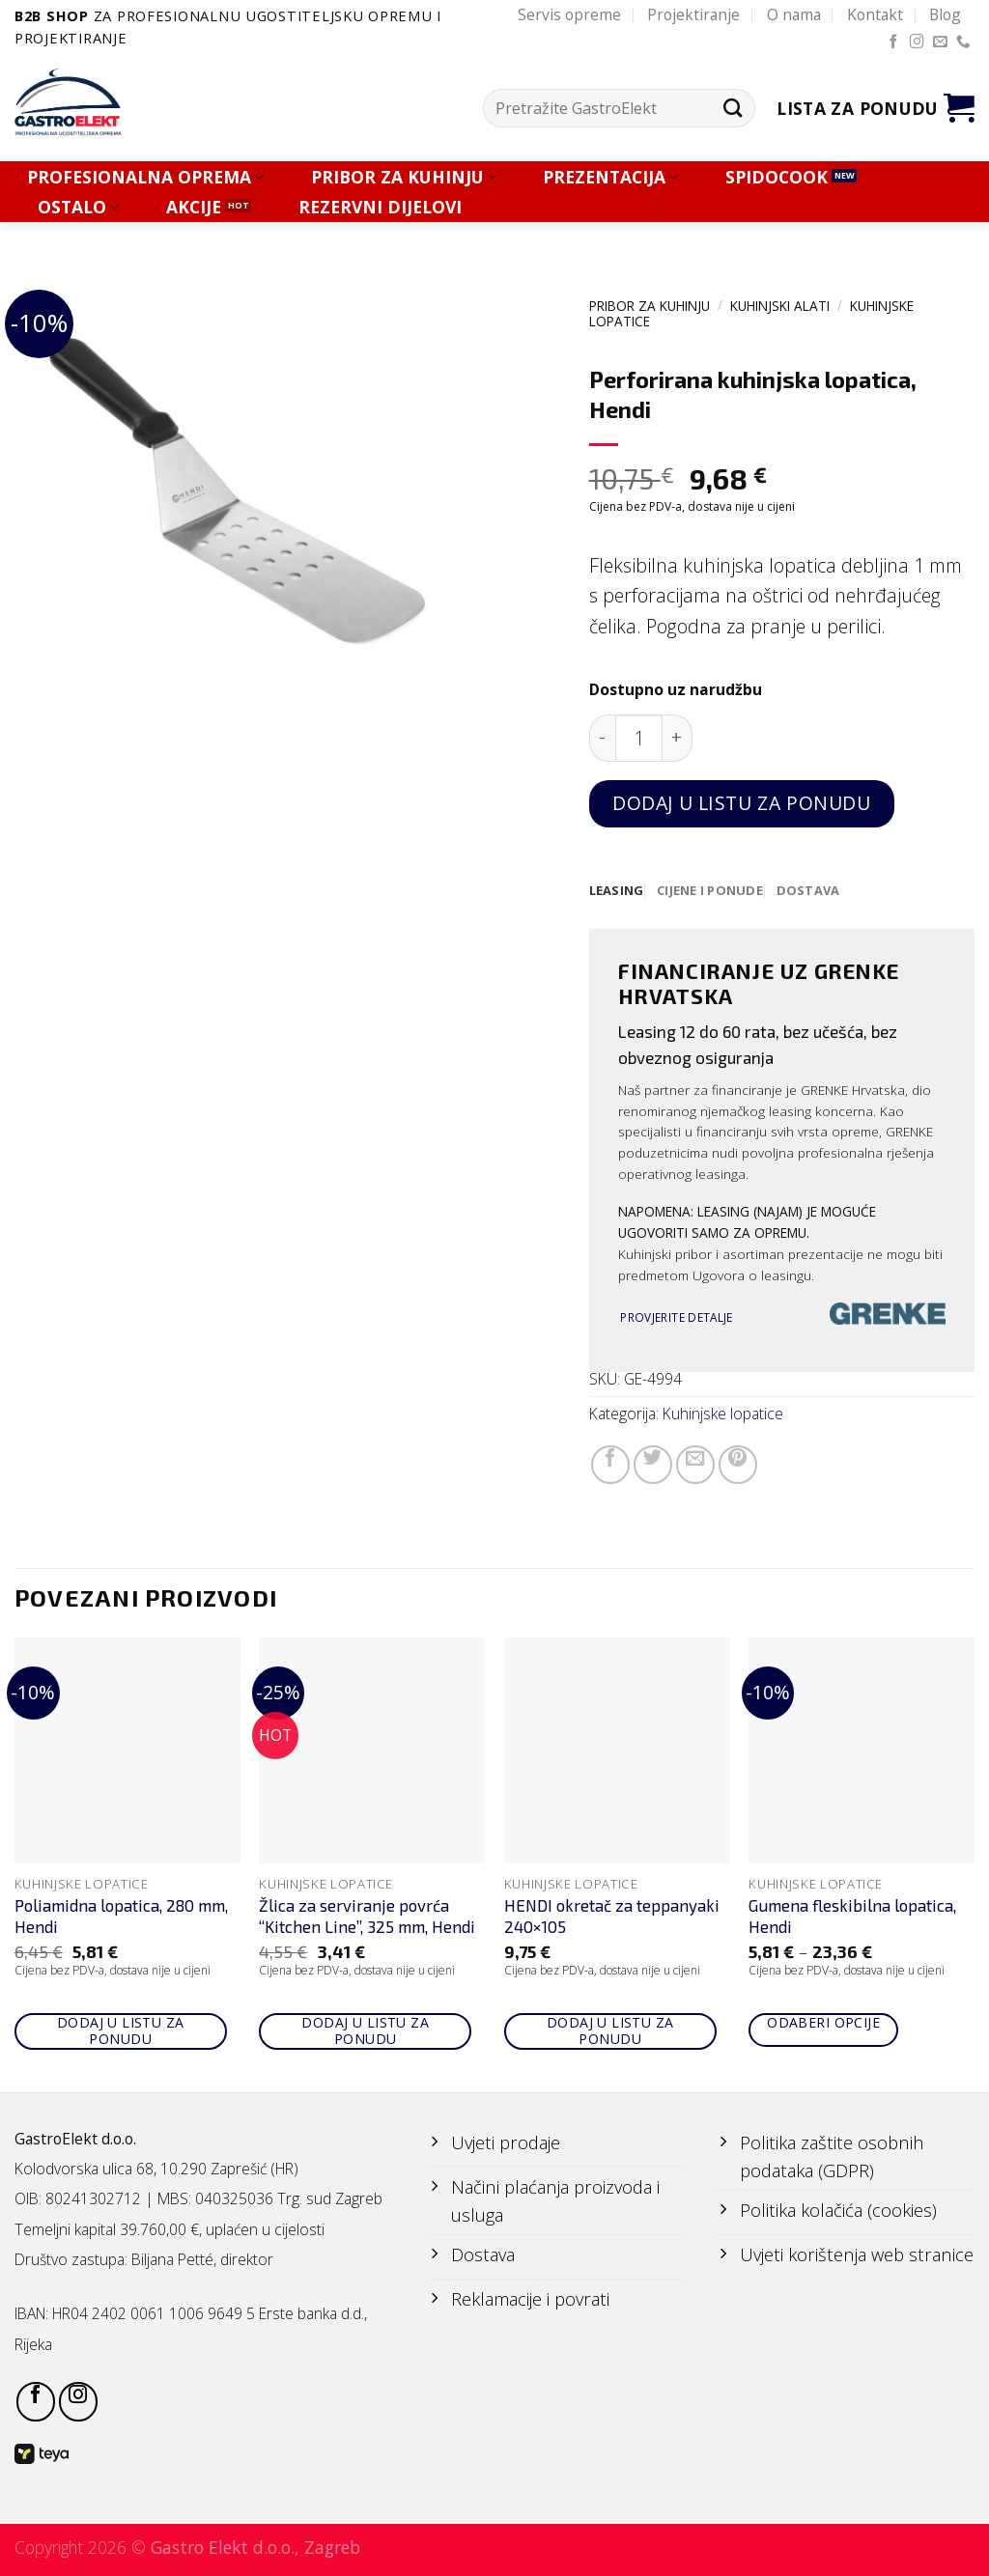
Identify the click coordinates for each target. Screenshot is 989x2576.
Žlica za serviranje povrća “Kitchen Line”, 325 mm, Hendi (367, 1916)
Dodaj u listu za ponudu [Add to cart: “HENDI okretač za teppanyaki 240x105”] (610, 2031)
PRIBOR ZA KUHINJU (403, 177)
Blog (945, 14)
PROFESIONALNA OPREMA (145, 177)
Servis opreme (569, 14)
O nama (794, 14)
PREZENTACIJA (610, 177)
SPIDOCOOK (776, 177)
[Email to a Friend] (695, 1465)
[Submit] (732, 108)
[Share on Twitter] (653, 1465)
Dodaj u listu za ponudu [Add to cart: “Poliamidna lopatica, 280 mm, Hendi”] (120, 2031)
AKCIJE (193, 207)
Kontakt (875, 14)
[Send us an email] (940, 42)
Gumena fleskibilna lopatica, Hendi (852, 1916)
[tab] (617, 891)
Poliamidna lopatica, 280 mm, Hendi (121, 1916)
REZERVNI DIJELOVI (380, 207)
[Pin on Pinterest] (738, 1465)
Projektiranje (693, 14)
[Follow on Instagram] (917, 42)
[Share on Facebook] (610, 1465)
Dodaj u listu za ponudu (741, 803)
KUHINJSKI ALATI (780, 305)
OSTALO (78, 207)
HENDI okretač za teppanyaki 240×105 (612, 1916)
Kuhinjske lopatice (723, 1414)
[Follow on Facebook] (894, 42)
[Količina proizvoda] (639, 738)
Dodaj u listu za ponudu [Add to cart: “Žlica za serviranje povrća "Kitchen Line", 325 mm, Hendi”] (365, 2031)
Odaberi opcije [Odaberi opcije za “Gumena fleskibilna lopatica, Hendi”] (823, 2023)
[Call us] (963, 42)
